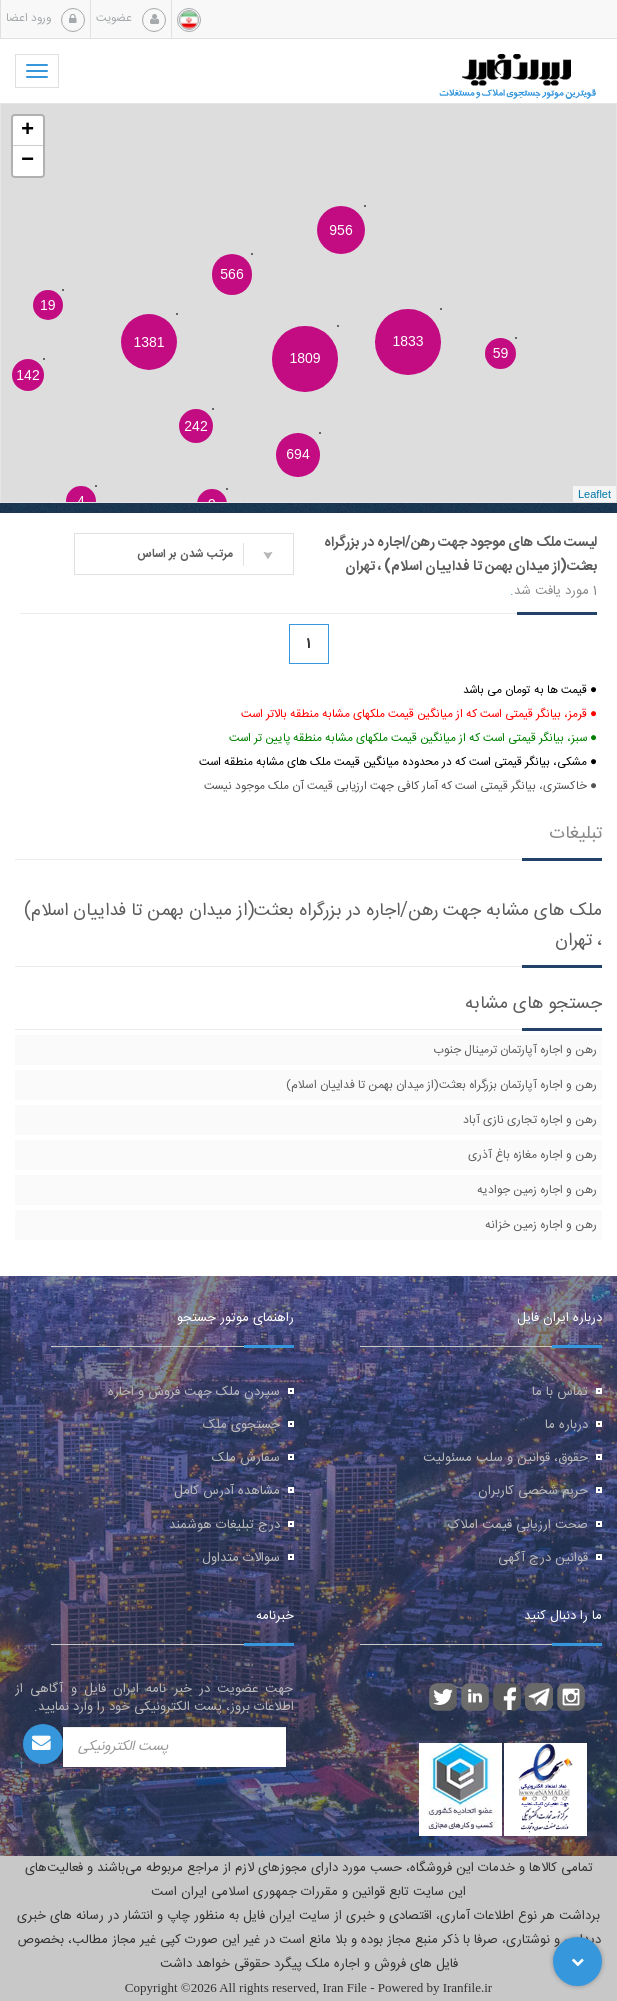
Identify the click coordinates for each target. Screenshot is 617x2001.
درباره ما (566, 1425)
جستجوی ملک (241, 1425)
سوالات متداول (241, 1558)
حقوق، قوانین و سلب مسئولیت (505, 1458)
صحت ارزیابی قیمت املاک (518, 1525)
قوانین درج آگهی (543, 1558)
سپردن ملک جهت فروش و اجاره (194, 1392)
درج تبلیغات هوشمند (224, 1525)
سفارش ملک (246, 1458)
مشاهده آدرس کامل (227, 1491)
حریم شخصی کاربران (533, 1491)
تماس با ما (560, 1392)
